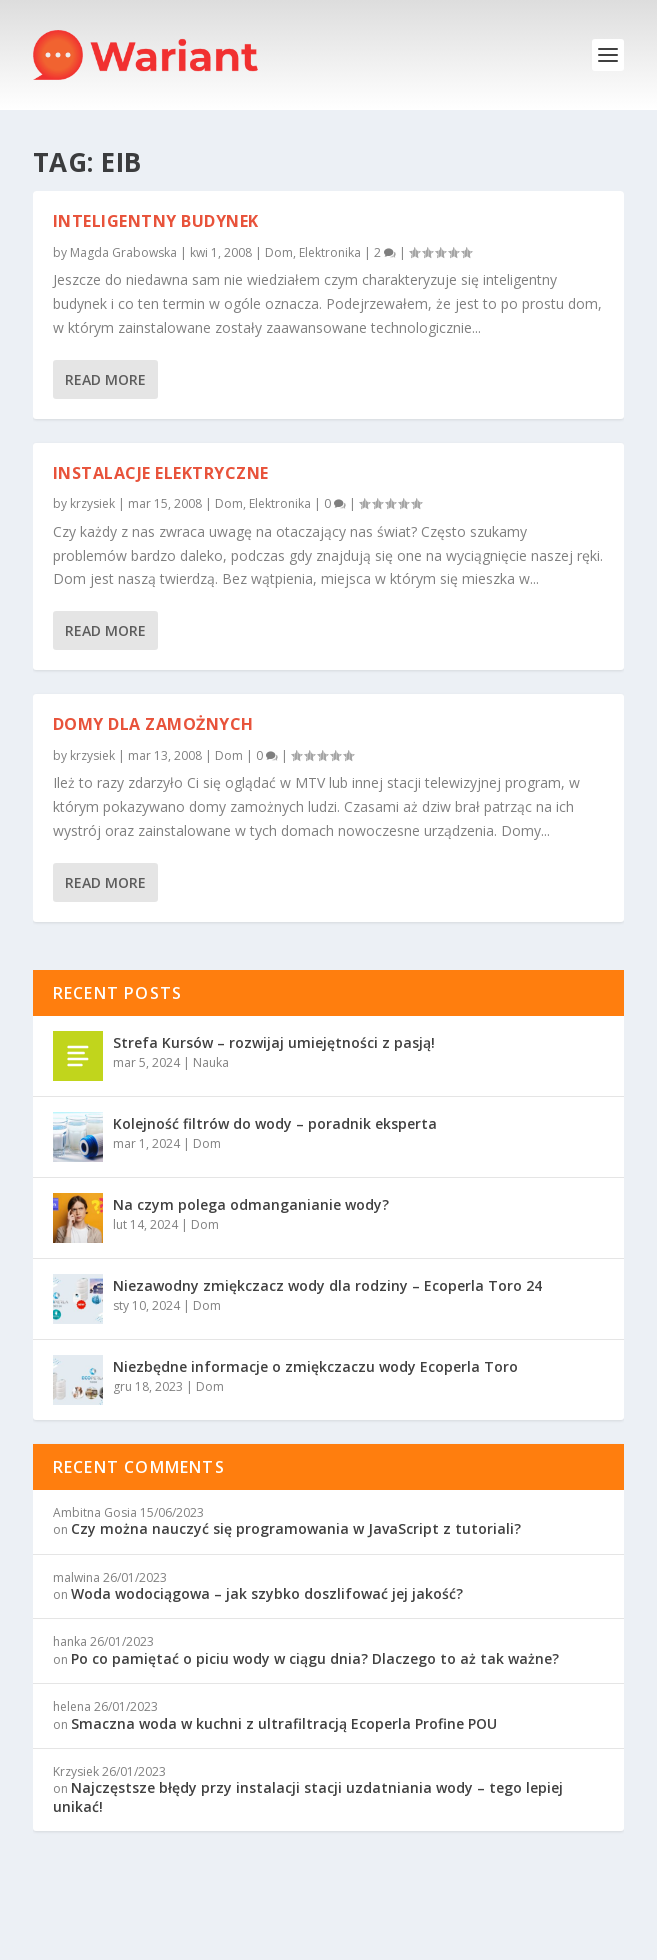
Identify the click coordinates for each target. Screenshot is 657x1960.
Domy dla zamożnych (153, 724)
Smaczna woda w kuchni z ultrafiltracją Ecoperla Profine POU (284, 1723)
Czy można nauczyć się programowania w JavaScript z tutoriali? (296, 1528)
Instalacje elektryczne (161, 472)
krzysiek (92, 503)
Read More (105, 378)
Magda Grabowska (123, 252)
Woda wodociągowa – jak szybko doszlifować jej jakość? (267, 1593)
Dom (279, 252)
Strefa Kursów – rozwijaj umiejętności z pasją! (274, 1042)
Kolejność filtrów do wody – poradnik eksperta (275, 1123)
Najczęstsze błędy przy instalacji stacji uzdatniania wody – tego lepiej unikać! (308, 1796)
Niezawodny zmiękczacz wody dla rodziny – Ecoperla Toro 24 (327, 1285)
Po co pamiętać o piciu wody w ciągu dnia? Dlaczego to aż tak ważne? (315, 1658)
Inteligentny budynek (156, 221)
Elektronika (330, 252)
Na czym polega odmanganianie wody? (251, 1204)
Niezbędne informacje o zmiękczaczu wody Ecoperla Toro (315, 1366)
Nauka (211, 1062)
